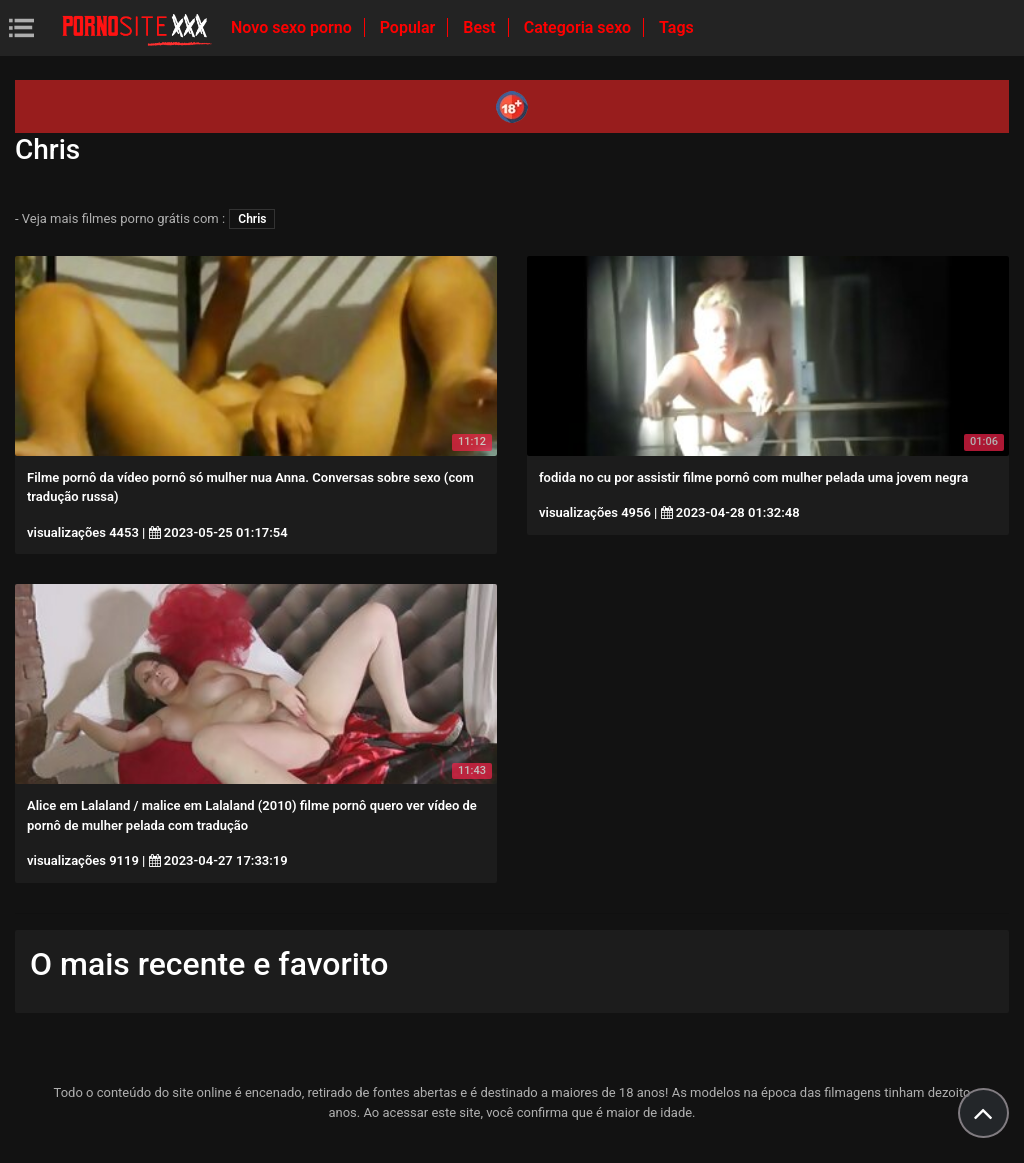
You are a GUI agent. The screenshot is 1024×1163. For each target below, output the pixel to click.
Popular (410, 27)
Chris (252, 219)
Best (481, 27)
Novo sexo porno (293, 27)
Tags (676, 27)
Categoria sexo (579, 27)
